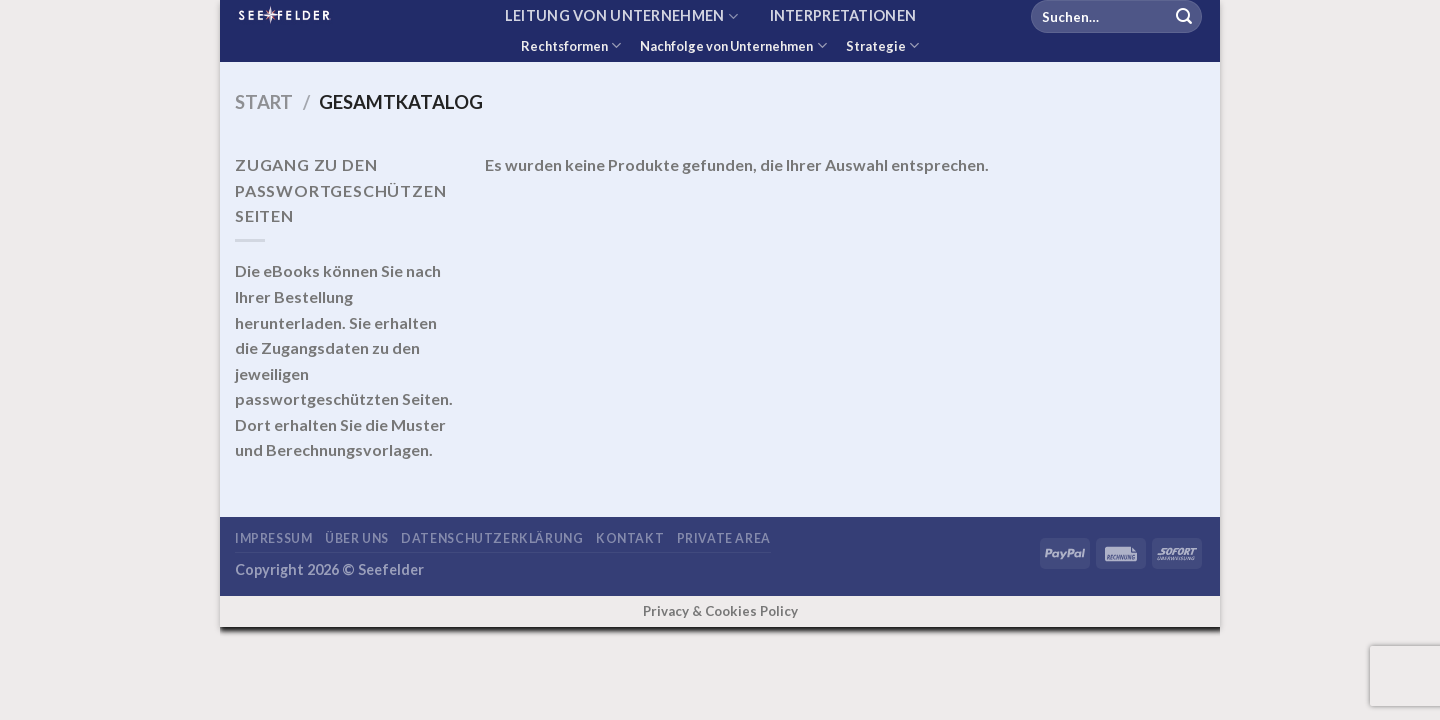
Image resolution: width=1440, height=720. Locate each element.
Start (264, 102)
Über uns (357, 538)
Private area (724, 538)
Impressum (274, 538)
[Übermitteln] (1184, 17)
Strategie (882, 45)
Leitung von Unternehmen (621, 16)
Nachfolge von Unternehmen (733, 45)
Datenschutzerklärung (492, 538)
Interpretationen (843, 16)
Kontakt (630, 538)
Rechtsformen (571, 45)
